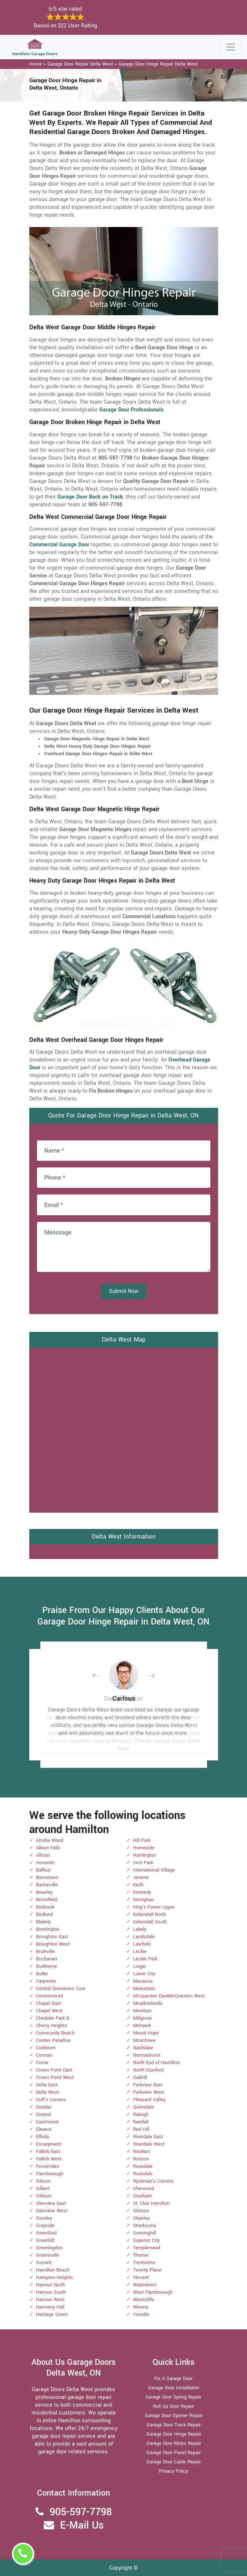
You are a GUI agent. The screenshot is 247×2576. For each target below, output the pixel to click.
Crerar (42, 2062)
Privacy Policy (173, 2471)
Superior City (146, 2240)
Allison (43, 1855)
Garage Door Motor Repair (173, 2443)
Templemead (146, 2248)
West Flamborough (153, 2292)
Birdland (44, 1914)
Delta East (46, 2085)
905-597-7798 (81, 2512)
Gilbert (43, 2188)
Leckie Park (145, 1959)
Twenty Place (147, 2270)
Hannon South (51, 2292)
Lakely (139, 1929)
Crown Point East (54, 2070)
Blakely (43, 1922)
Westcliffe (143, 2299)
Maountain (144, 1988)
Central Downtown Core (61, 1988)
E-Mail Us (82, 2525)
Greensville (47, 2255)
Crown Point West (55, 2077)
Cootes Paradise (53, 2040)
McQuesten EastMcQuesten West (169, 1996)
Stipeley (141, 2218)
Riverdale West (148, 2144)
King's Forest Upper (154, 1907)
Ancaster (45, 1862)
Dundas (44, 2107)
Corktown (46, 2048)
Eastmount (47, 2122)
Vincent (141, 2277)
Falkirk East (48, 2151)
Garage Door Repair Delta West (80, 64)
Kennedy (142, 1892)
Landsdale (144, 1936)
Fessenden (47, 2166)
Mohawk (142, 2025)
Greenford (46, 2233)
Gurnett (43, 2262)
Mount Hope (146, 2033)
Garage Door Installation (173, 2388)
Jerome (141, 1877)
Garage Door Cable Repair (173, 2462)
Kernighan (143, 1899)
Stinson (141, 2210)
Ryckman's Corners (153, 2181)
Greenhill (45, 2240)
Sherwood (143, 2188)
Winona (140, 2307)
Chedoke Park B (52, 2018)
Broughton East (52, 1936)
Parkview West (148, 2092)
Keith (138, 1885)
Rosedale (143, 2166)
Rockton (141, 2151)
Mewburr (142, 2010)
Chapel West (49, 2010)
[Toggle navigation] (230, 47)
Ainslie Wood (49, 1840)
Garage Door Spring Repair (173, 2397)
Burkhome (46, 1966)
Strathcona (144, 2225)
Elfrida (42, 2136)
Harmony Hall (50, 2307)
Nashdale (143, 2048)
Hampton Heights (54, 2277)
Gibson (43, 2181)
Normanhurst (146, 2055)
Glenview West (51, 2210)
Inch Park (143, 1862)
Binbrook (45, 1907)
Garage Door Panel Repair (173, 2452)
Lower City (144, 1973)
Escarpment (48, 2144)
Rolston (141, 2159)
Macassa (143, 1981)
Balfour (43, 1870)
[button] (101, 1675)
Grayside (45, 2225)
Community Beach (55, 2033)
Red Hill (141, 2129)
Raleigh (140, 2114)
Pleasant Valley (149, 2099)
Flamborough (49, 2173)
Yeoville (141, 2314)
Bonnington (48, 1929)
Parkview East (148, 2085)
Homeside (143, 1847)
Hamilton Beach (53, 2270)
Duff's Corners (51, 2099)
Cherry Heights (51, 2025)
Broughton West (53, 1944)
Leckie (140, 1951)
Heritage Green (52, 2314)
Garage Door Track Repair (174, 2425)
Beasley (44, 1892)
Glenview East (51, 2203)
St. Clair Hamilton (151, 2203)
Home (35, 64)
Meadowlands (148, 2003)
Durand (43, 2114)
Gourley (44, 2218)
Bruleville (45, 1951)
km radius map (124, 1429)
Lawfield (142, 1944)
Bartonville (47, 1885)
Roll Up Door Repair (173, 2406)
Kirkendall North (149, 1914)
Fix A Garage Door (173, 2378)
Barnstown (47, 1877)
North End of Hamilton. (157, 2062)
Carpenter (46, 1981)
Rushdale (143, 2173)
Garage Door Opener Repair (174, 2415)
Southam (142, 2196)
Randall (140, 2122)
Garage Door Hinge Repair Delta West (158, 64)
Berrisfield (46, 1899)
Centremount (49, 1996)
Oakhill (140, 2077)
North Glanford (148, 2070)
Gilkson (43, 2196)
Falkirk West (48, 2159)
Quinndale (143, 2107)
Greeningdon (49, 2248)
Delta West (47, 2092)
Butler (42, 1973)
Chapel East (48, 2003)
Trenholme (144, 2262)
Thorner (141, 2255)
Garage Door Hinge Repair (173, 2434)
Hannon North (50, 2285)
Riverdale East (148, 2136)
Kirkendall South (150, 1922)
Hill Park (141, 1840)
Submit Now (123, 1291)
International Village (154, 1870)
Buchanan (46, 1959)
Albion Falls (48, 1847)
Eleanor (43, 2129)
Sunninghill (144, 2233)
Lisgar (139, 1966)
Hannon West (50, 2299)
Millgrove (142, 2018)
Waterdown (145, 2285)
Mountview (144, 2040)
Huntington (144, 1855)
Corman (44, 2055)
